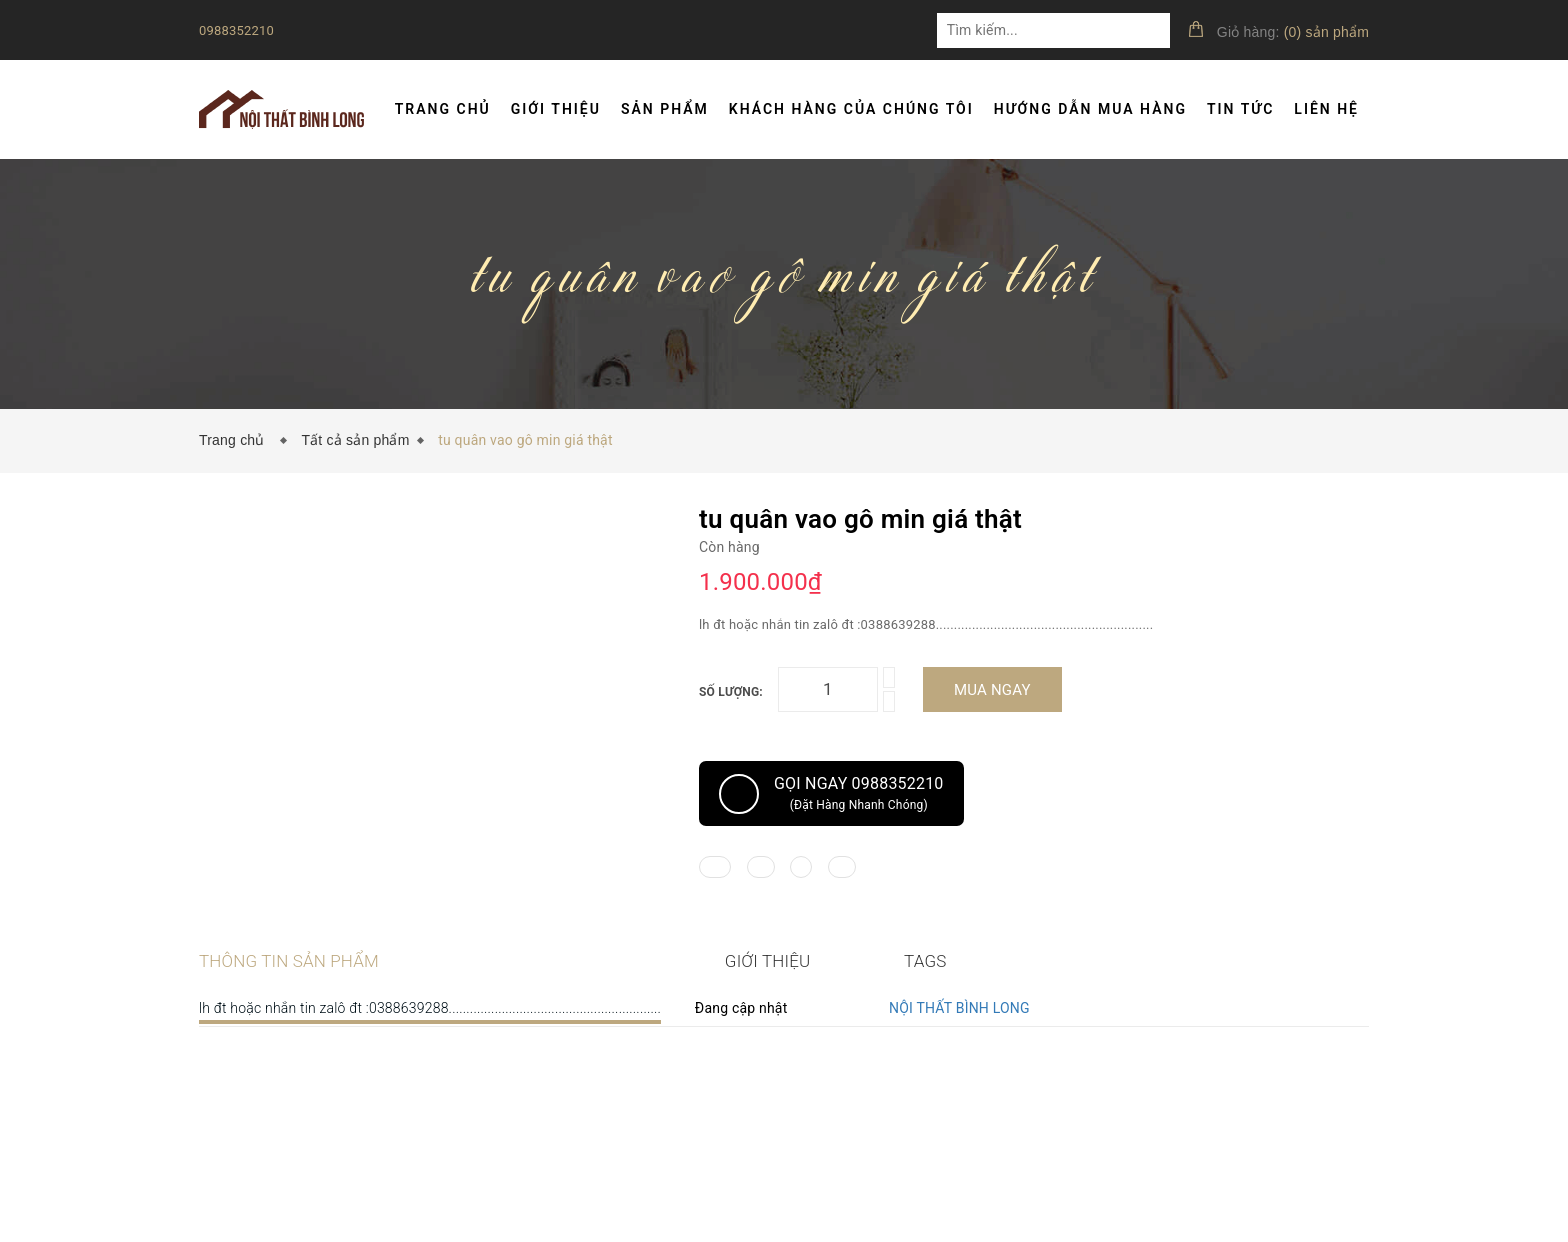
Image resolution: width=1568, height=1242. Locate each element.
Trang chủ (443, 109)
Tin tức (1240, 109)
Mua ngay (992, 690)
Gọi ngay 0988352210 (831, 794)
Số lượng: (731, 692)
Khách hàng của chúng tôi (851, 109)
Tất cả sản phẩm (355, 440)
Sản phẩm (665, 109)
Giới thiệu (556, 109)
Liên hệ (1326, 109)
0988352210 (236, 30)
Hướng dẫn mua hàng (1090, 109)
